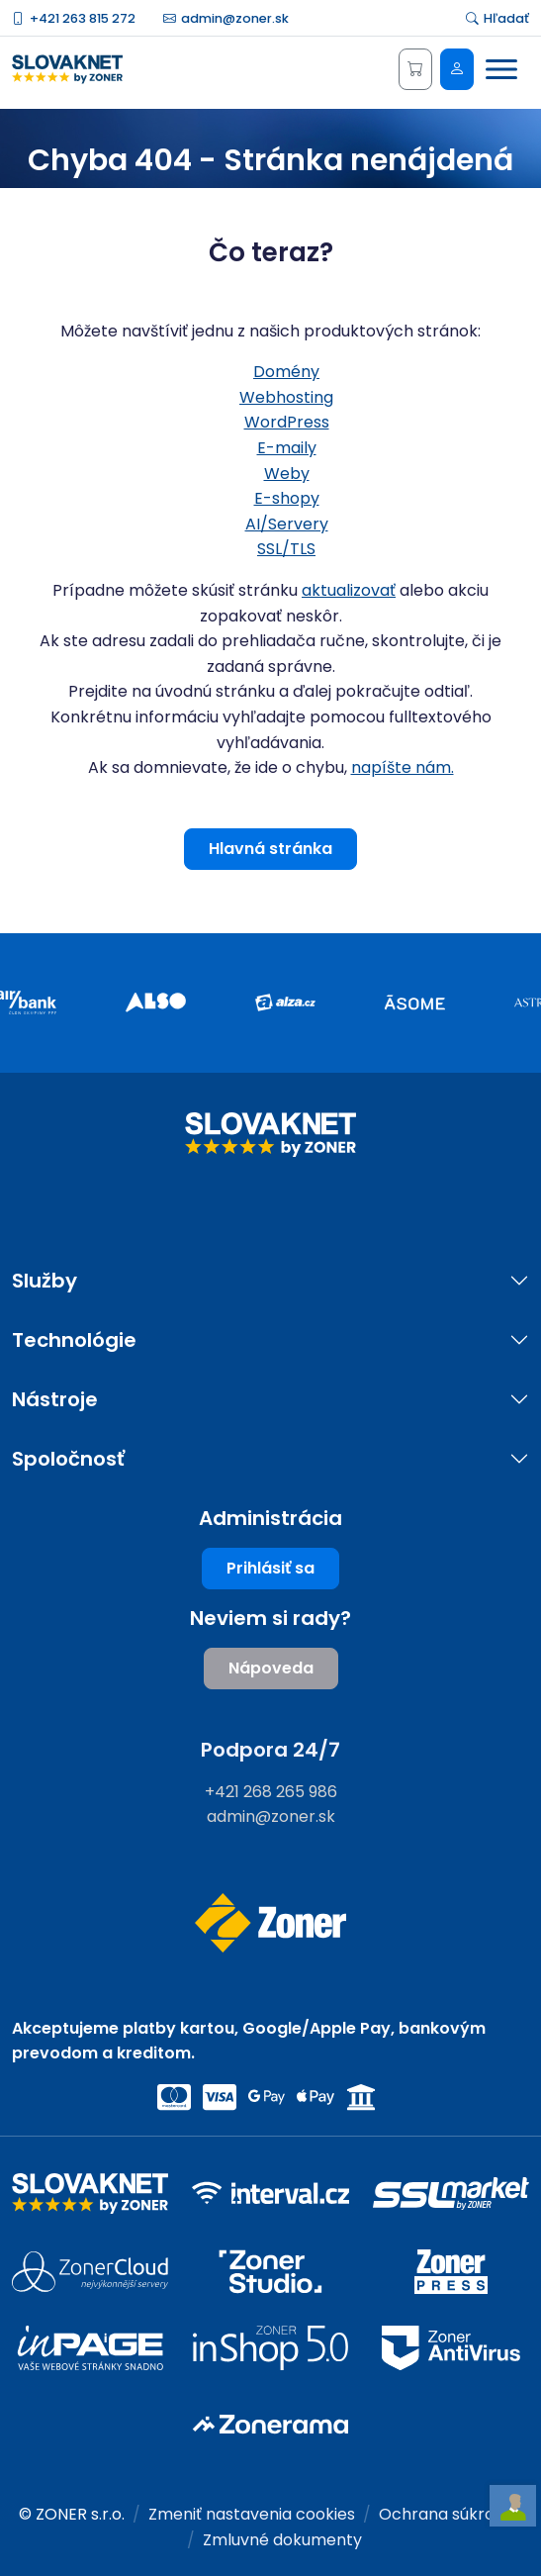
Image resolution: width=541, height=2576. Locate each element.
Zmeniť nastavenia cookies (251, 2514)
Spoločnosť (68, 1459)
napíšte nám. (402, 767)
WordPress (286, 422)
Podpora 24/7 (270, 1750)
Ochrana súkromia (451, 2514)
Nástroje (55, 1399)
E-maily (286, 447)
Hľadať (497, 18)
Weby (287, 473)
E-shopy (286, 498)
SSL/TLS (286, 548)
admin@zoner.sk (226, 18)
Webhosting (286, 397)
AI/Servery (286, 524)
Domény (286, 371)
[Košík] (415, 69)
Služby (44, 1281)
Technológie (74, 1340)
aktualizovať (349, 590)
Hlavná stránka (270, 848)
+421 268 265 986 (271, 1791)
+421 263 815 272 (73, 18)
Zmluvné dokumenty (282, 2539)
